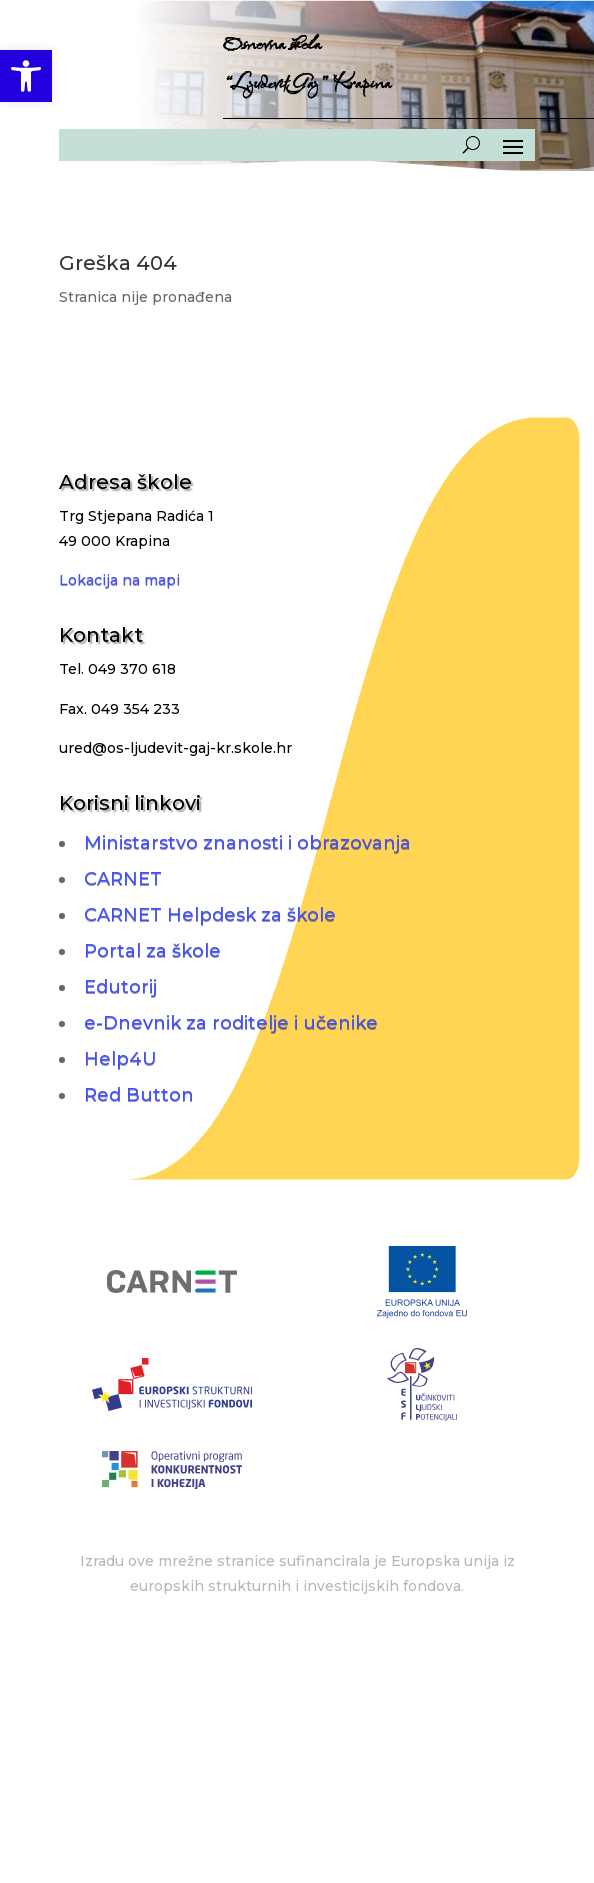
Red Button (139, 1095)
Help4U (120, 1059)
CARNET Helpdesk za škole (210, 915)
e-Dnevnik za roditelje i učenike (231, 1023)
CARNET (123, 879)
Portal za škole (152, 951)
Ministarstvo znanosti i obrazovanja (247, 843)
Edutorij (120, 987)
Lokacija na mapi (119, 580)
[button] (26, 76)
